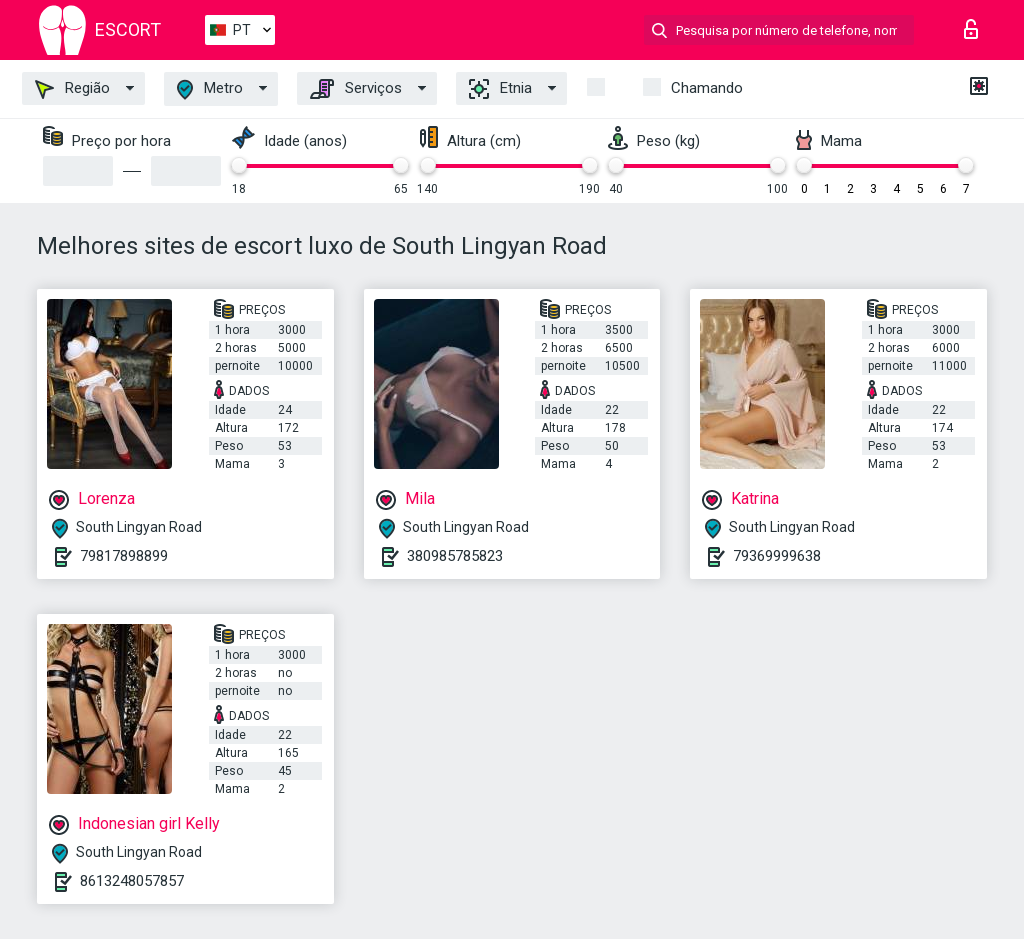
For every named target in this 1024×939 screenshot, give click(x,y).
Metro (210, 89)
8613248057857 (132, 881)
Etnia (500, 89)
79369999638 (777, 556)
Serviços (356, 89)
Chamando (707, 88)
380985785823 (455, 556)
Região (72, 89)
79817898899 (124, 556)
